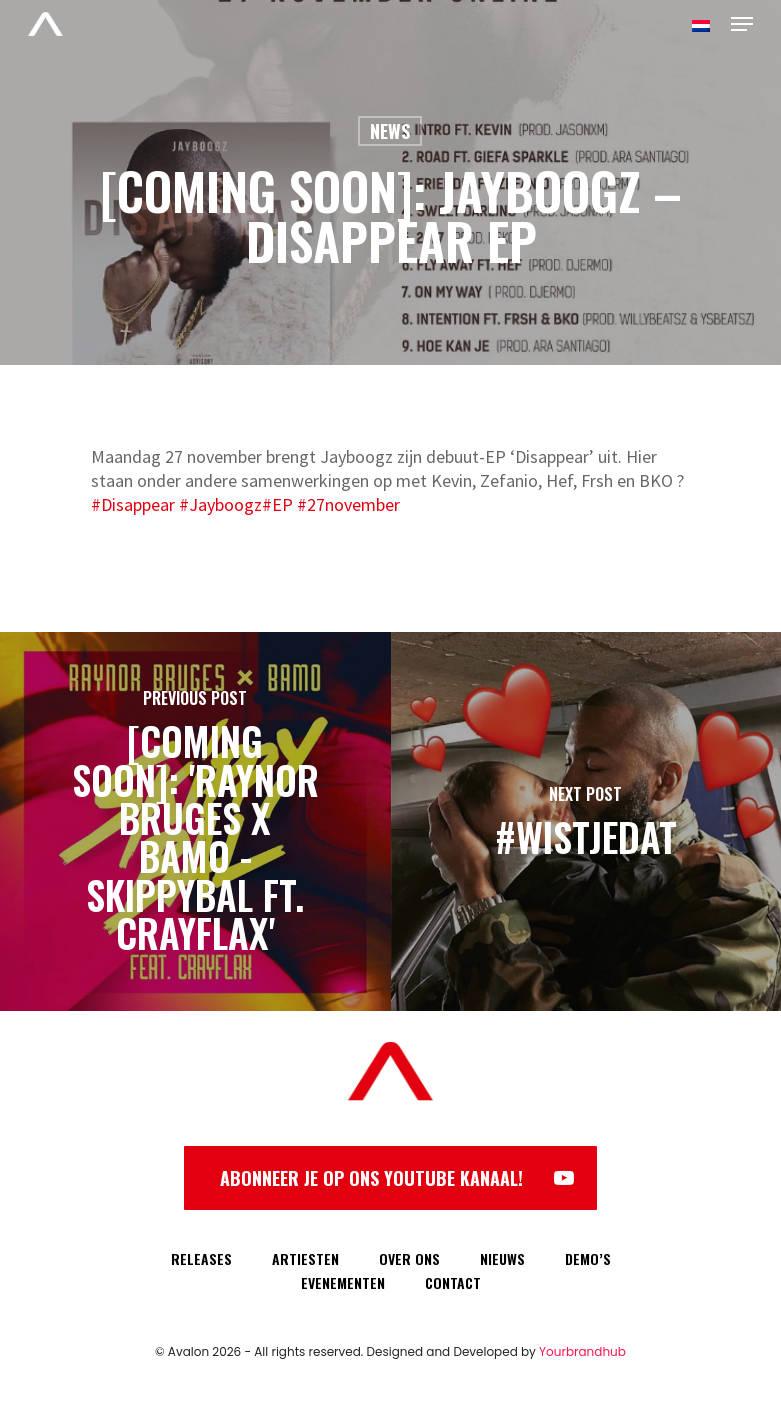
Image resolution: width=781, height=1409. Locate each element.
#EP (277, 504)
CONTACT (453, 1282)
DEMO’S (588, 1258)
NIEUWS (502, 1258)
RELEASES (201, 1258)
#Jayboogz (220, 504)
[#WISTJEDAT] (586, 821)
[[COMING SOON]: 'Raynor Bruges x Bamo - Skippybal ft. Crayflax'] (195, 821)
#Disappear (133, 504)
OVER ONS (409, 1258)
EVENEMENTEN (343, 1282)
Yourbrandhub (582, 1351)
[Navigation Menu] (742, 24)
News (390, 131)
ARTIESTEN (305, 1258)
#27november (348, 504)
